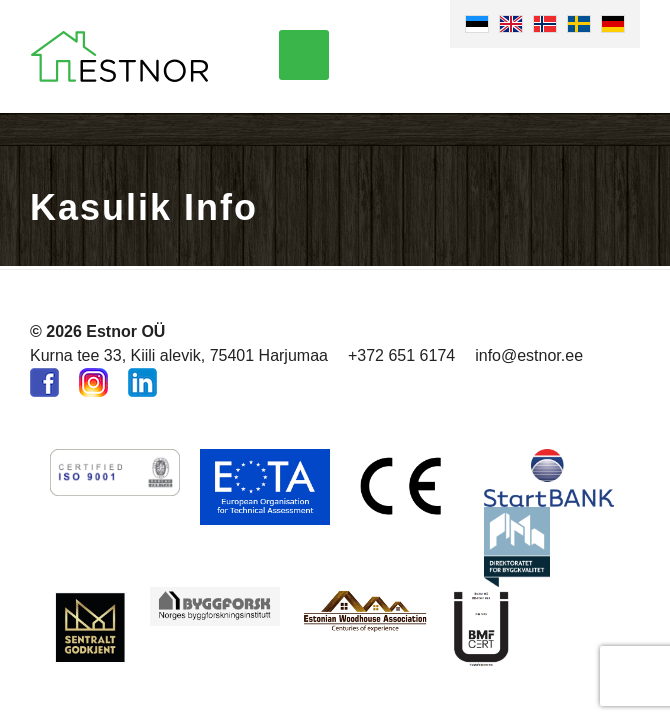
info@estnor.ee (529, 355)
